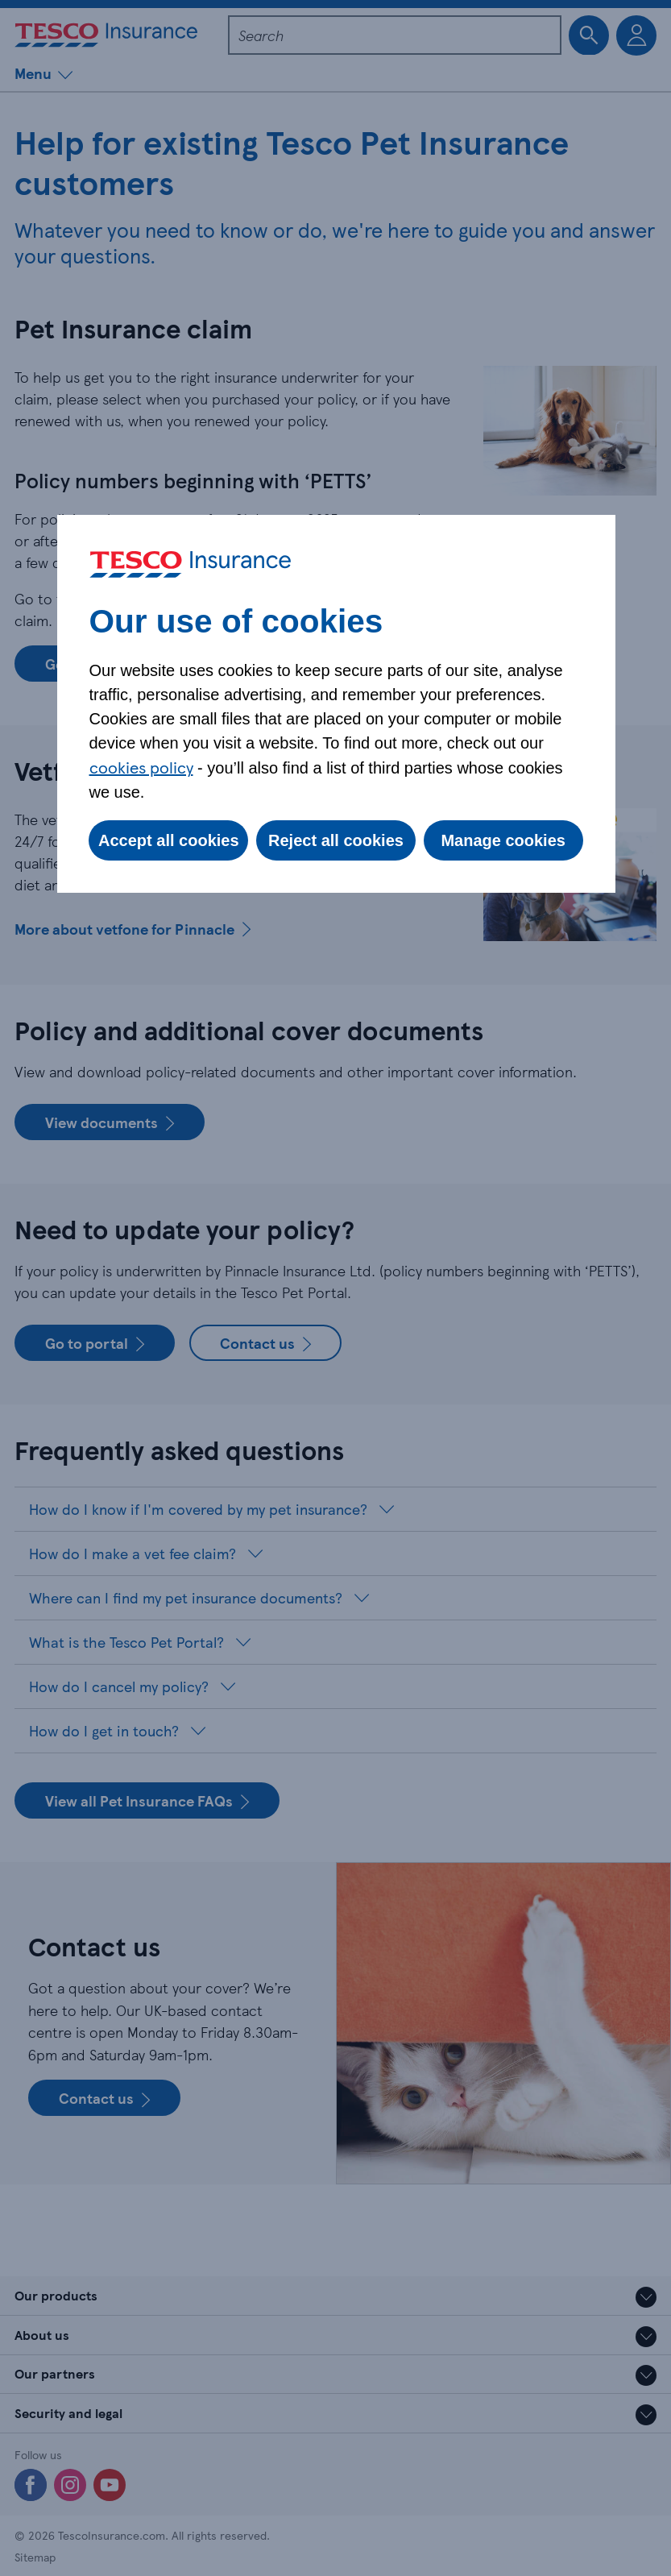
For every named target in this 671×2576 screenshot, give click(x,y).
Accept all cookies (168, 840)
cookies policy (141, 767)
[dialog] (336, 704)
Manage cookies (503, 840)
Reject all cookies (336, 840)
